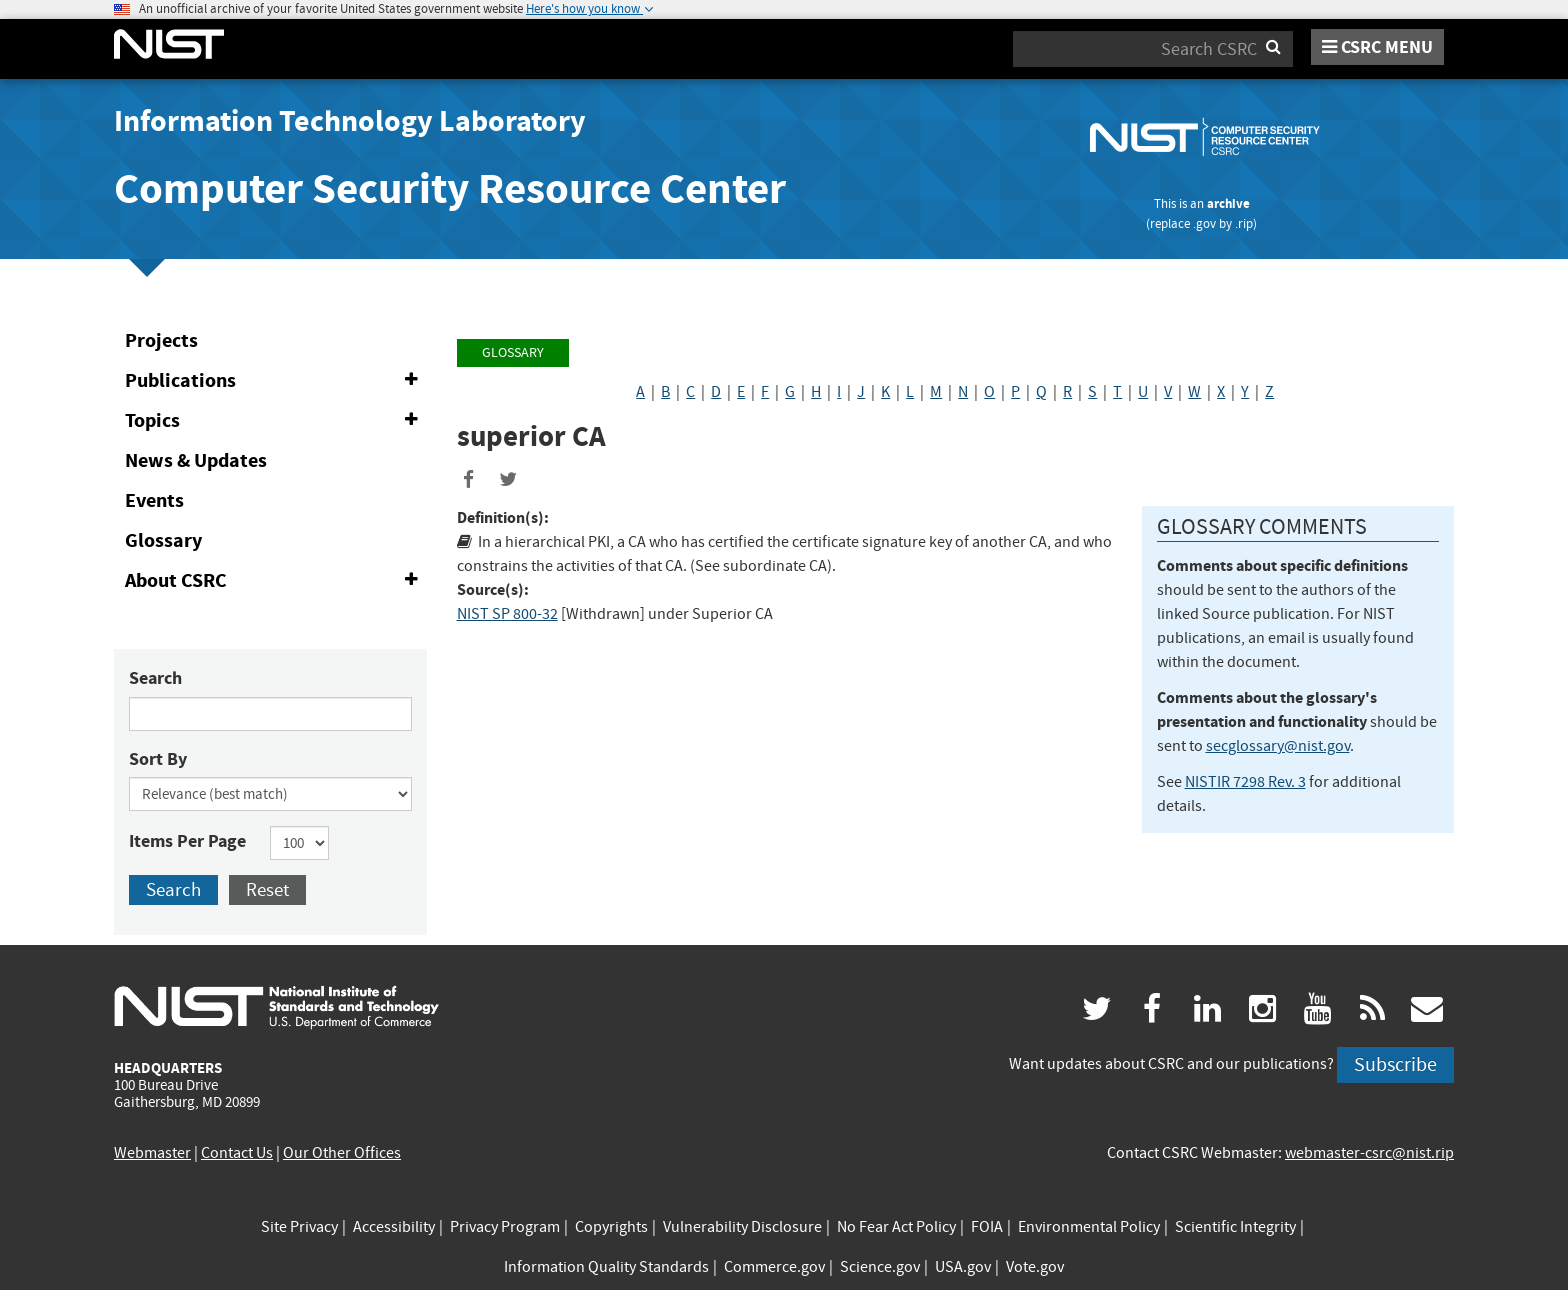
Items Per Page (187, 841)
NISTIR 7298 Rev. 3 (1245, 782)
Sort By (158, 759)
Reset (267, 889)
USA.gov (963, 1267)
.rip (1244, 223)
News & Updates (196, 460)
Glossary (163, 540)
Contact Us (237, 1153)
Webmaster (152, 1153)
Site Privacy (299, 1227)
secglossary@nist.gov (1278, 746)
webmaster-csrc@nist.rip (1369, 1153)
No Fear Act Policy (896, 1227)
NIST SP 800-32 (507, 614)
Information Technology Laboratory (350, 121)
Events (154, 500)
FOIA (987, 1227)
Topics (275, 421)
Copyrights (611, 1227)
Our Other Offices (342, 1153)
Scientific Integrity (1235, 1227)
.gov (1204, 223)
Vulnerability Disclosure (742, 1227)
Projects (161, 340)
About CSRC (275, 581)
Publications (275, 381)
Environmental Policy (1089, 1227)
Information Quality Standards (606, 1267)
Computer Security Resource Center (450, 188)
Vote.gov (1035, 1267)
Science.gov (880, 1267)
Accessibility (394, 1227)
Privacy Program (505, 1227)
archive (1228, 203)
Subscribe (1395, 1064)
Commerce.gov (774, 1267)
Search (155, 678)
